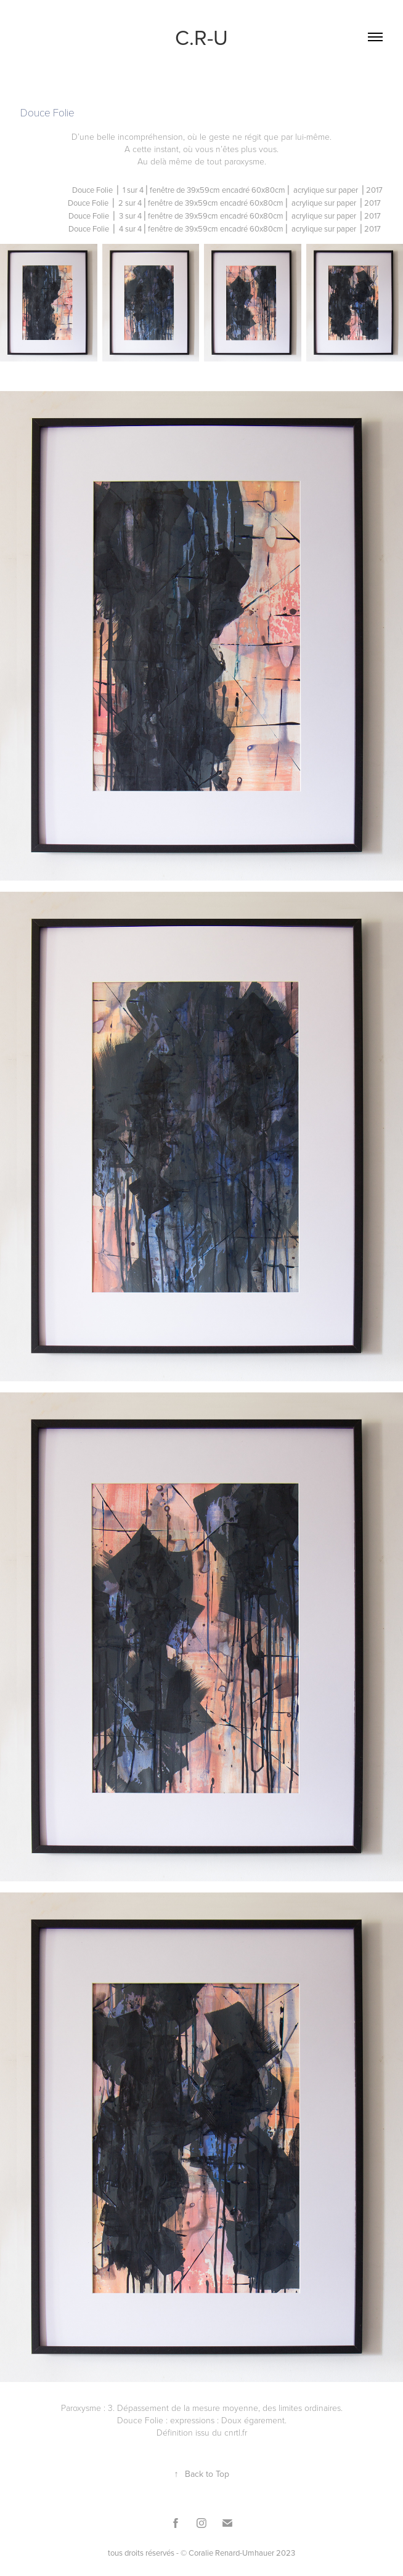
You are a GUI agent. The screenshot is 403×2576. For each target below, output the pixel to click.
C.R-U (201, 37)
